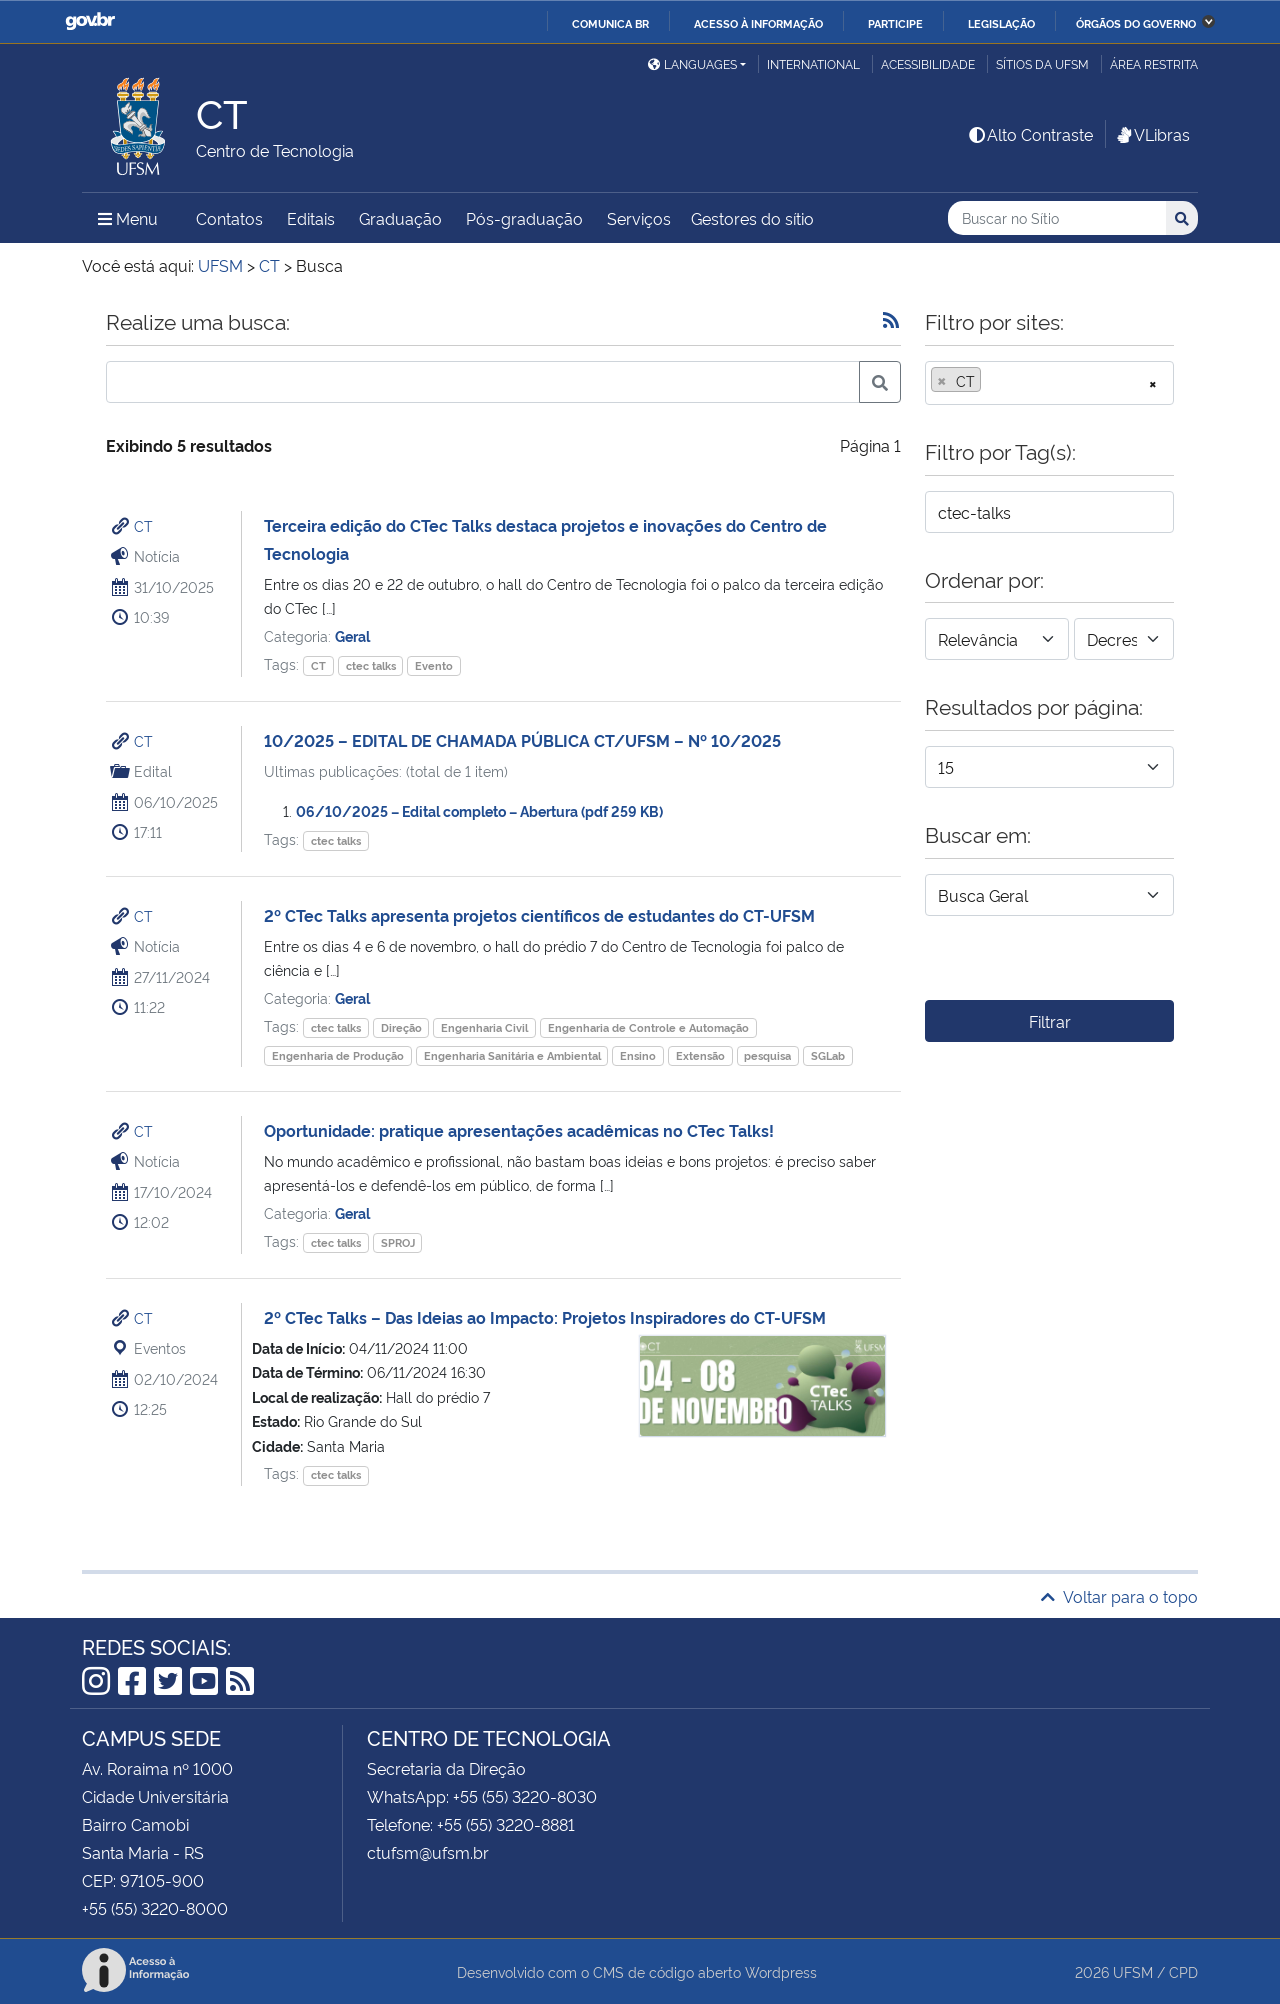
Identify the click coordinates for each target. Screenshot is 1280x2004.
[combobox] (1049, 383)
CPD (1183, 1971)
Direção (401, 1027)
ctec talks (371, 665)
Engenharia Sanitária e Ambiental (512, 1055)
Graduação (400, 218)
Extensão (700, 1055)
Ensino (638, 1055)
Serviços (639, 218)
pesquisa (767, 1055)
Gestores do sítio (752, 218)
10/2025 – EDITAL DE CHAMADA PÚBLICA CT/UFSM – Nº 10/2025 (522, 740)
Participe (895, 23)
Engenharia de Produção (338, 1055)
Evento (434, 665)
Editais (311, 218)
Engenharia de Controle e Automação (648, 1027)
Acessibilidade (928, 63)
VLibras (1152, 134)
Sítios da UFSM (1042, 63)
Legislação (1001, 23)
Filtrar (1050, 1021)
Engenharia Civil (484, 1027)
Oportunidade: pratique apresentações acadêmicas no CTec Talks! (519, 1130)
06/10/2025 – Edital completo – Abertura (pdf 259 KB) (479, 810)
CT (143, 525)
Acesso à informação (758, 23)
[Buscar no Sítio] (1057, 218)
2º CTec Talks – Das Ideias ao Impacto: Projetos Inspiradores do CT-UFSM (545, 1317)
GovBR (90, 21)
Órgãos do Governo (1136, 23)
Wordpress (781, 1971)
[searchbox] (992, 381)
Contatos (229, 218)
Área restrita (1154, 63)
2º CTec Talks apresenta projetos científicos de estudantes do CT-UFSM (539, 915)
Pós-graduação (524, 218)
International (813, 63)
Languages (692, 63)
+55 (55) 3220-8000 (155, 1908)
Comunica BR (610, 23)
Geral (352, 635)
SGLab (828, 1055)
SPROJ (398, 1242)
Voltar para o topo (1119, 1596)
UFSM (1133, 1971)
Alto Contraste (1030, 134)
